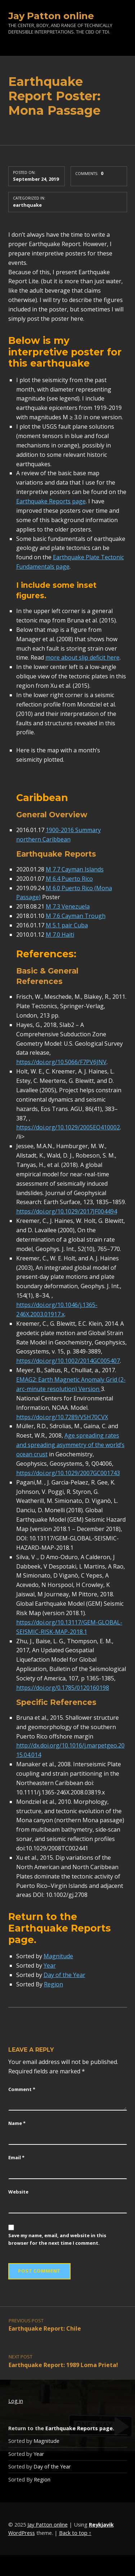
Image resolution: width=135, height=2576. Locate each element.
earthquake (27, 205)
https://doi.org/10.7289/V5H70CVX (62, 1417)
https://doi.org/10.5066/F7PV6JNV (61, 1062)
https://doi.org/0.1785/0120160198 (62, 1688)
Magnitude (58, 1956)
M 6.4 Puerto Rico (69, 879)
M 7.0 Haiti (60, 935)
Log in (15, 2400)
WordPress (21, 2532)
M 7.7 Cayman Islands (75, 869)
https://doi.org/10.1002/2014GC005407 (68, 1361)
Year (50, 1965)
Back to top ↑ (75, 2532)
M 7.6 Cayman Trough (75, 916)
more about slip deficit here (82, 657)
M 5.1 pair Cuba (67, 925)
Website (18, 2191)
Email (16, 2157)
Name (17, 2123)
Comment (21, 2089)
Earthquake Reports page (51, 501)
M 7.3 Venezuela (68, 906)
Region (53, 1984)
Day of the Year (64, 1975)
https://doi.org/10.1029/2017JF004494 (66, 1211)
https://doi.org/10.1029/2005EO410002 (68, 1127)
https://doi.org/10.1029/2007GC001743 (68, 1473)
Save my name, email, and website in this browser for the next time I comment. (57, 2239)
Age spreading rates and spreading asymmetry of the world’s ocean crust (70, 1444)
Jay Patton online (51, 15)
